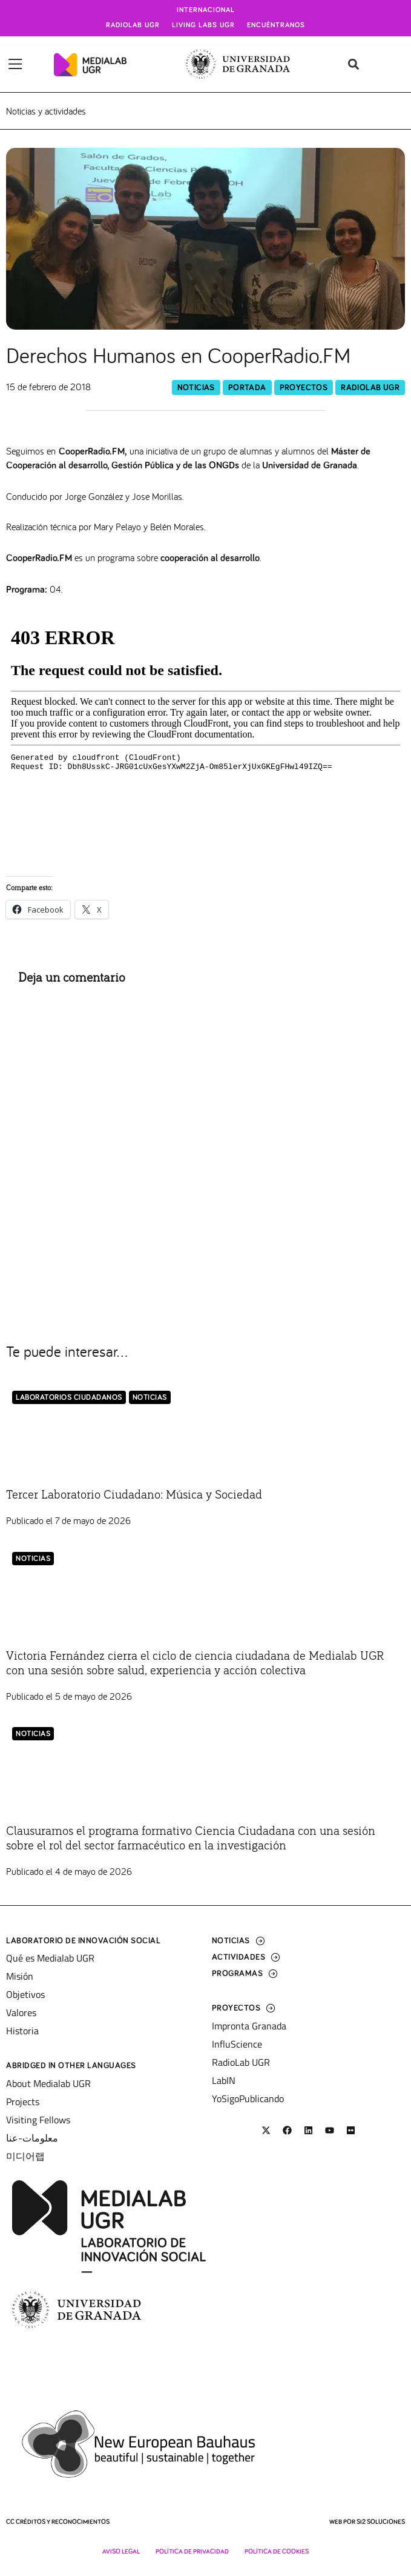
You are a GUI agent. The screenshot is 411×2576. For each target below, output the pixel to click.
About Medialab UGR (48, 2083)
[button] (354, 65)
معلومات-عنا (32, 2138)
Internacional (206, 10)
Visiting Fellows (38, 2120)
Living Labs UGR (203, 25)
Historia (22, 2031)
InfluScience (237, 2044)
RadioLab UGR (370, 388)
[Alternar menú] (15, 64)
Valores (21, 2012)
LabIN (223, 2080)
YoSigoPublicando (248, 2098)
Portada (247, 388)
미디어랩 (25, 2156)
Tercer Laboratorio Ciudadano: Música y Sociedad (134, 1495)
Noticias (196, 388)
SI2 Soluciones (381, 2521)
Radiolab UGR (133, 25)
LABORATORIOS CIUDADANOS (69, 1398)
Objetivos (25, 1994)
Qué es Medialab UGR (50, 1958)
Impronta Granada (249, 2026)
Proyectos (304, 388)
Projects (22, 2101)
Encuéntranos (276, 25)
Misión (19, 1976)
